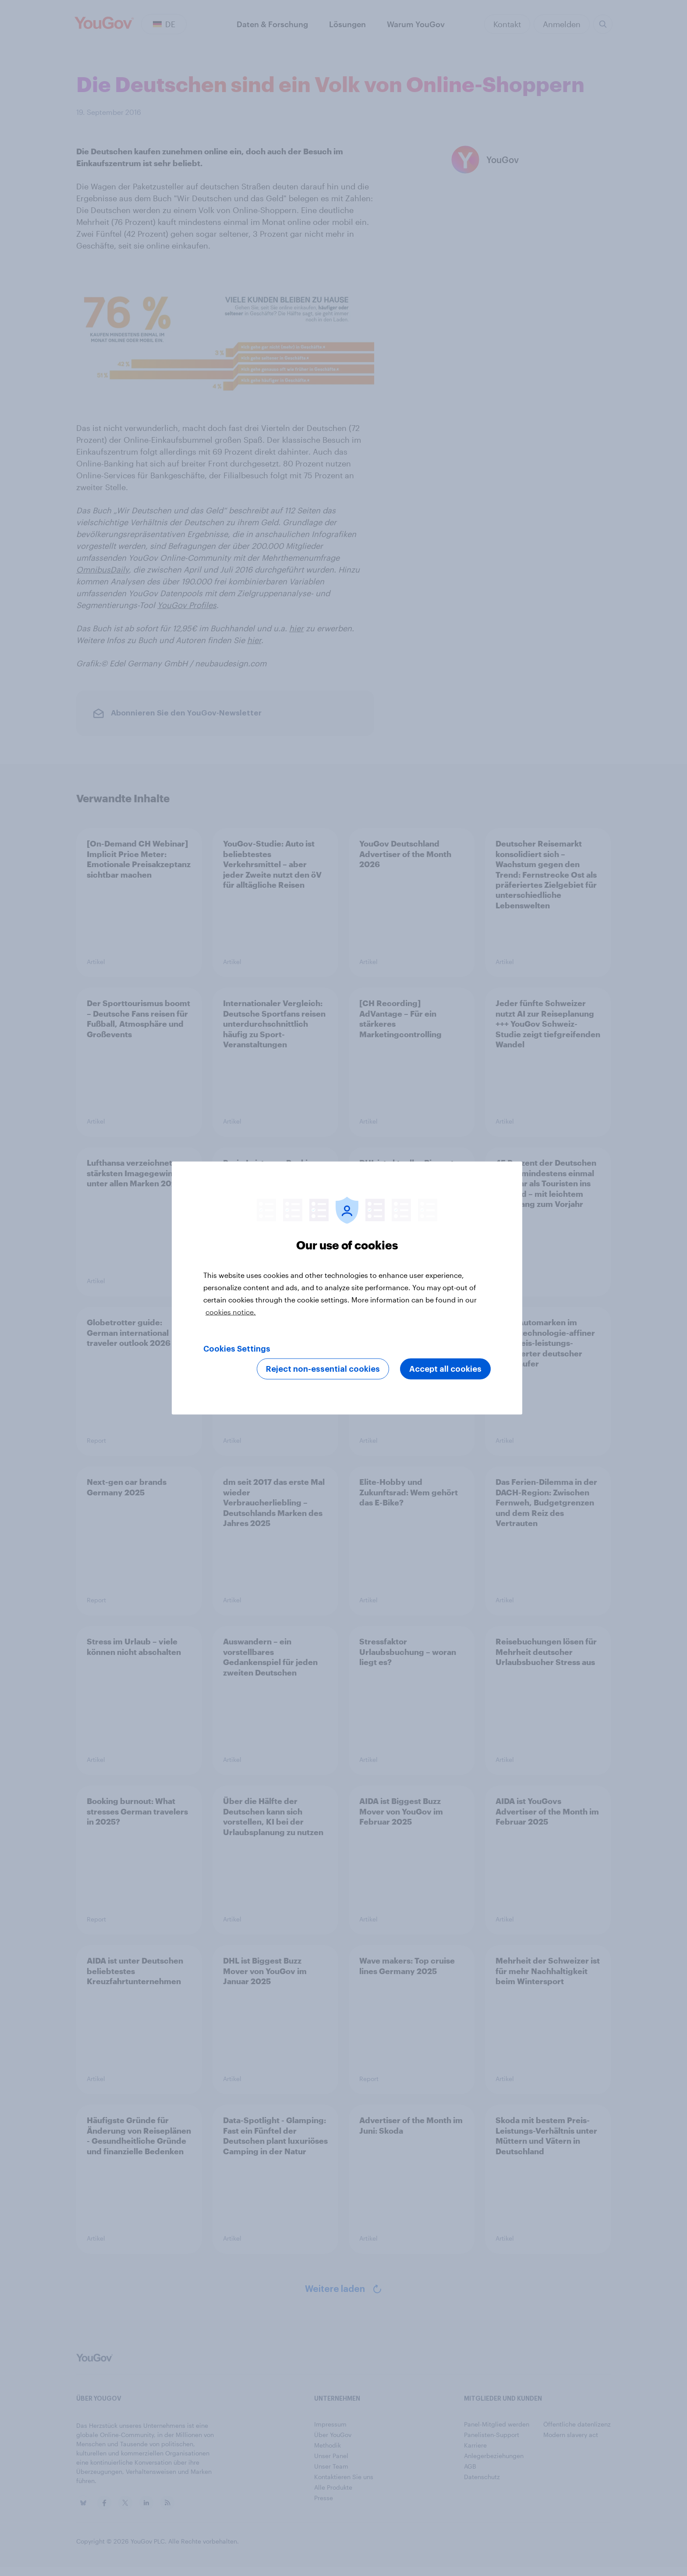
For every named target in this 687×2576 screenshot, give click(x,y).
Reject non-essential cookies (323, 1369)
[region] (347, 1288)
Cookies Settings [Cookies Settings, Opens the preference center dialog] (236, 1349)
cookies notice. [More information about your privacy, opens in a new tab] (230, 1312)
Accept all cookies (445, 1369)
